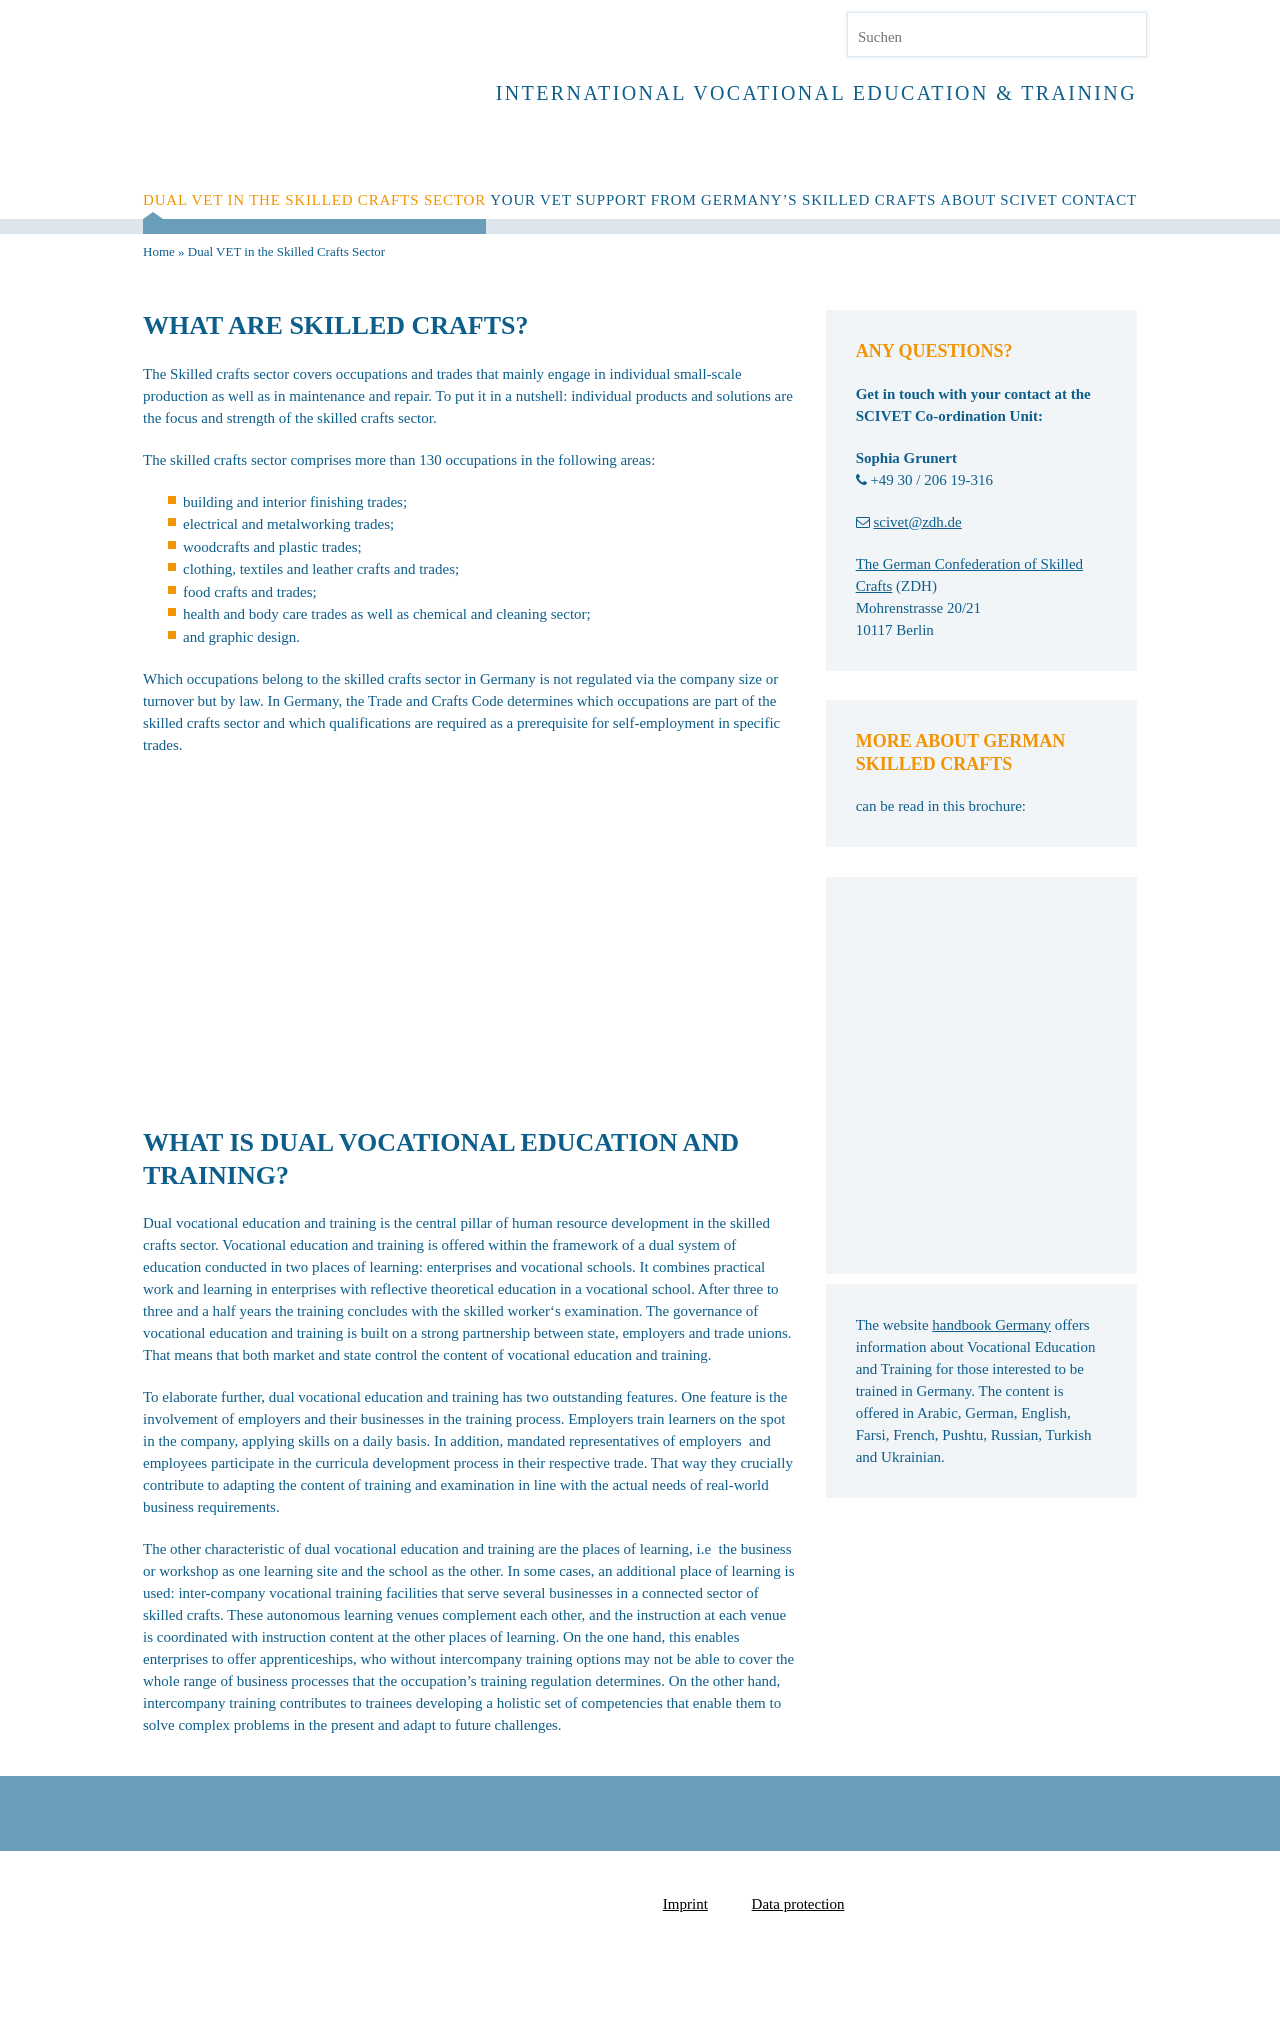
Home (159, 251)
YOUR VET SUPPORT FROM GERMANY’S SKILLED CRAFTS (713, 200)
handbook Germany (991, 1325)
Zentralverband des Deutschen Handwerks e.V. (958, 1900)
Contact (1099, 200)
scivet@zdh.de (917, 522)
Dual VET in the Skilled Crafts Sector (314, 200)
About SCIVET (998, 200)
